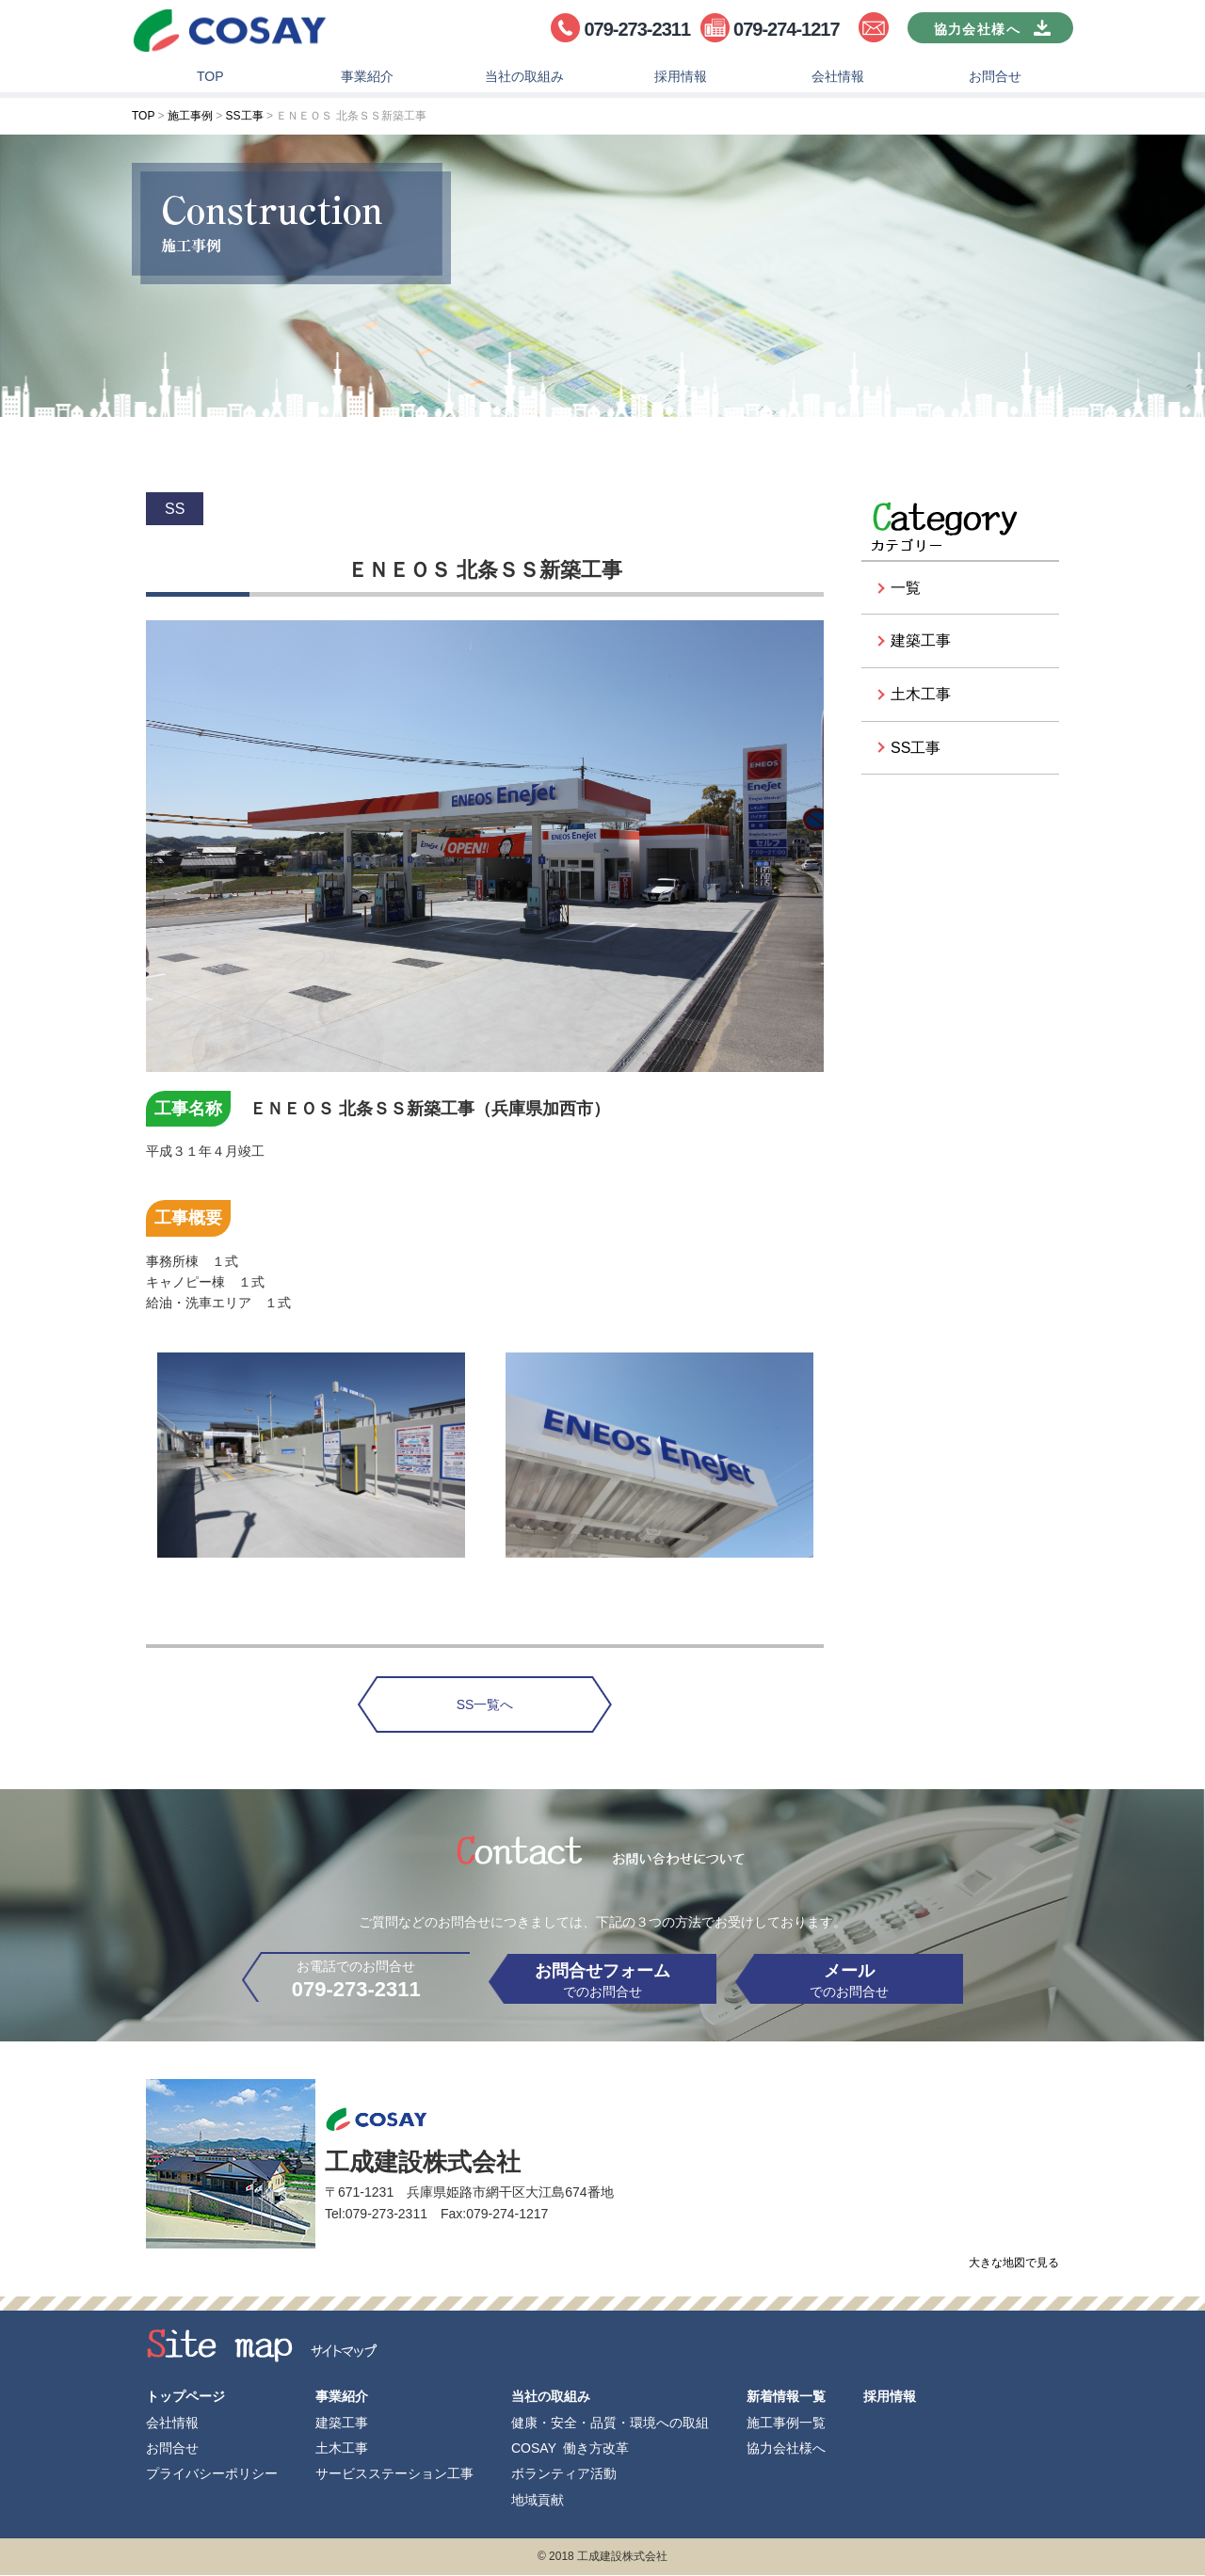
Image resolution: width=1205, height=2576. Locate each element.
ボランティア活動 (564, 2474)
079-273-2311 (637, 29)
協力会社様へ (786, 2448)
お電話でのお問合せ (329, 1987)
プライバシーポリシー (212, 2474)
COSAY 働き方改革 (570, 2448)
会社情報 (837, 80)
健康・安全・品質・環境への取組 (610, 2422)
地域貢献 (537, 2499)
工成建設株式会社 (230, 32)
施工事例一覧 (786, 2422)
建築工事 (921, 645)
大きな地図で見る (1014, 2273)
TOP (210, 80)
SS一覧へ (485, 1709)
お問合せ (995, 80)
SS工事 (915, 752)
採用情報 (680, 80)
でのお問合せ (602, 1986)
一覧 (906, 592)
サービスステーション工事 (394, 2474)
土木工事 (921, 699)
